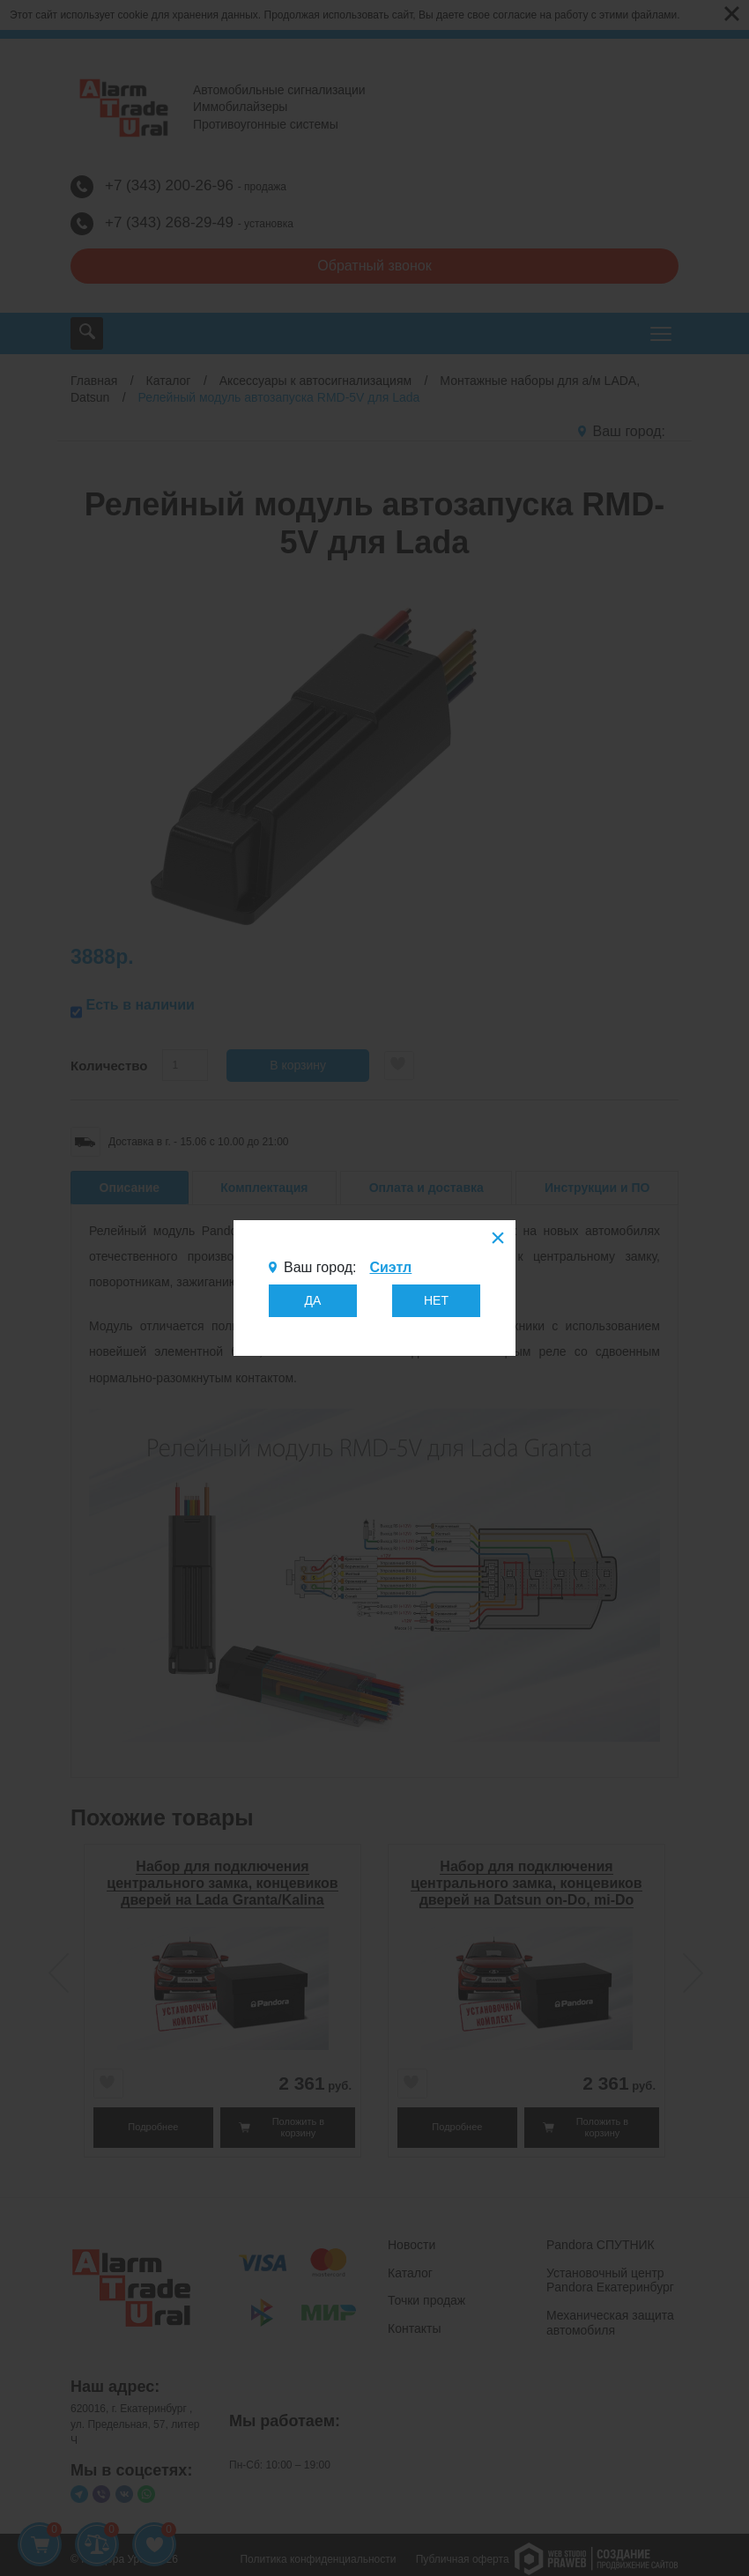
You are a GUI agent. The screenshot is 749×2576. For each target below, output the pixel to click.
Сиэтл (390, 1267)
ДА (313, 1300)
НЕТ (436, 1300)
